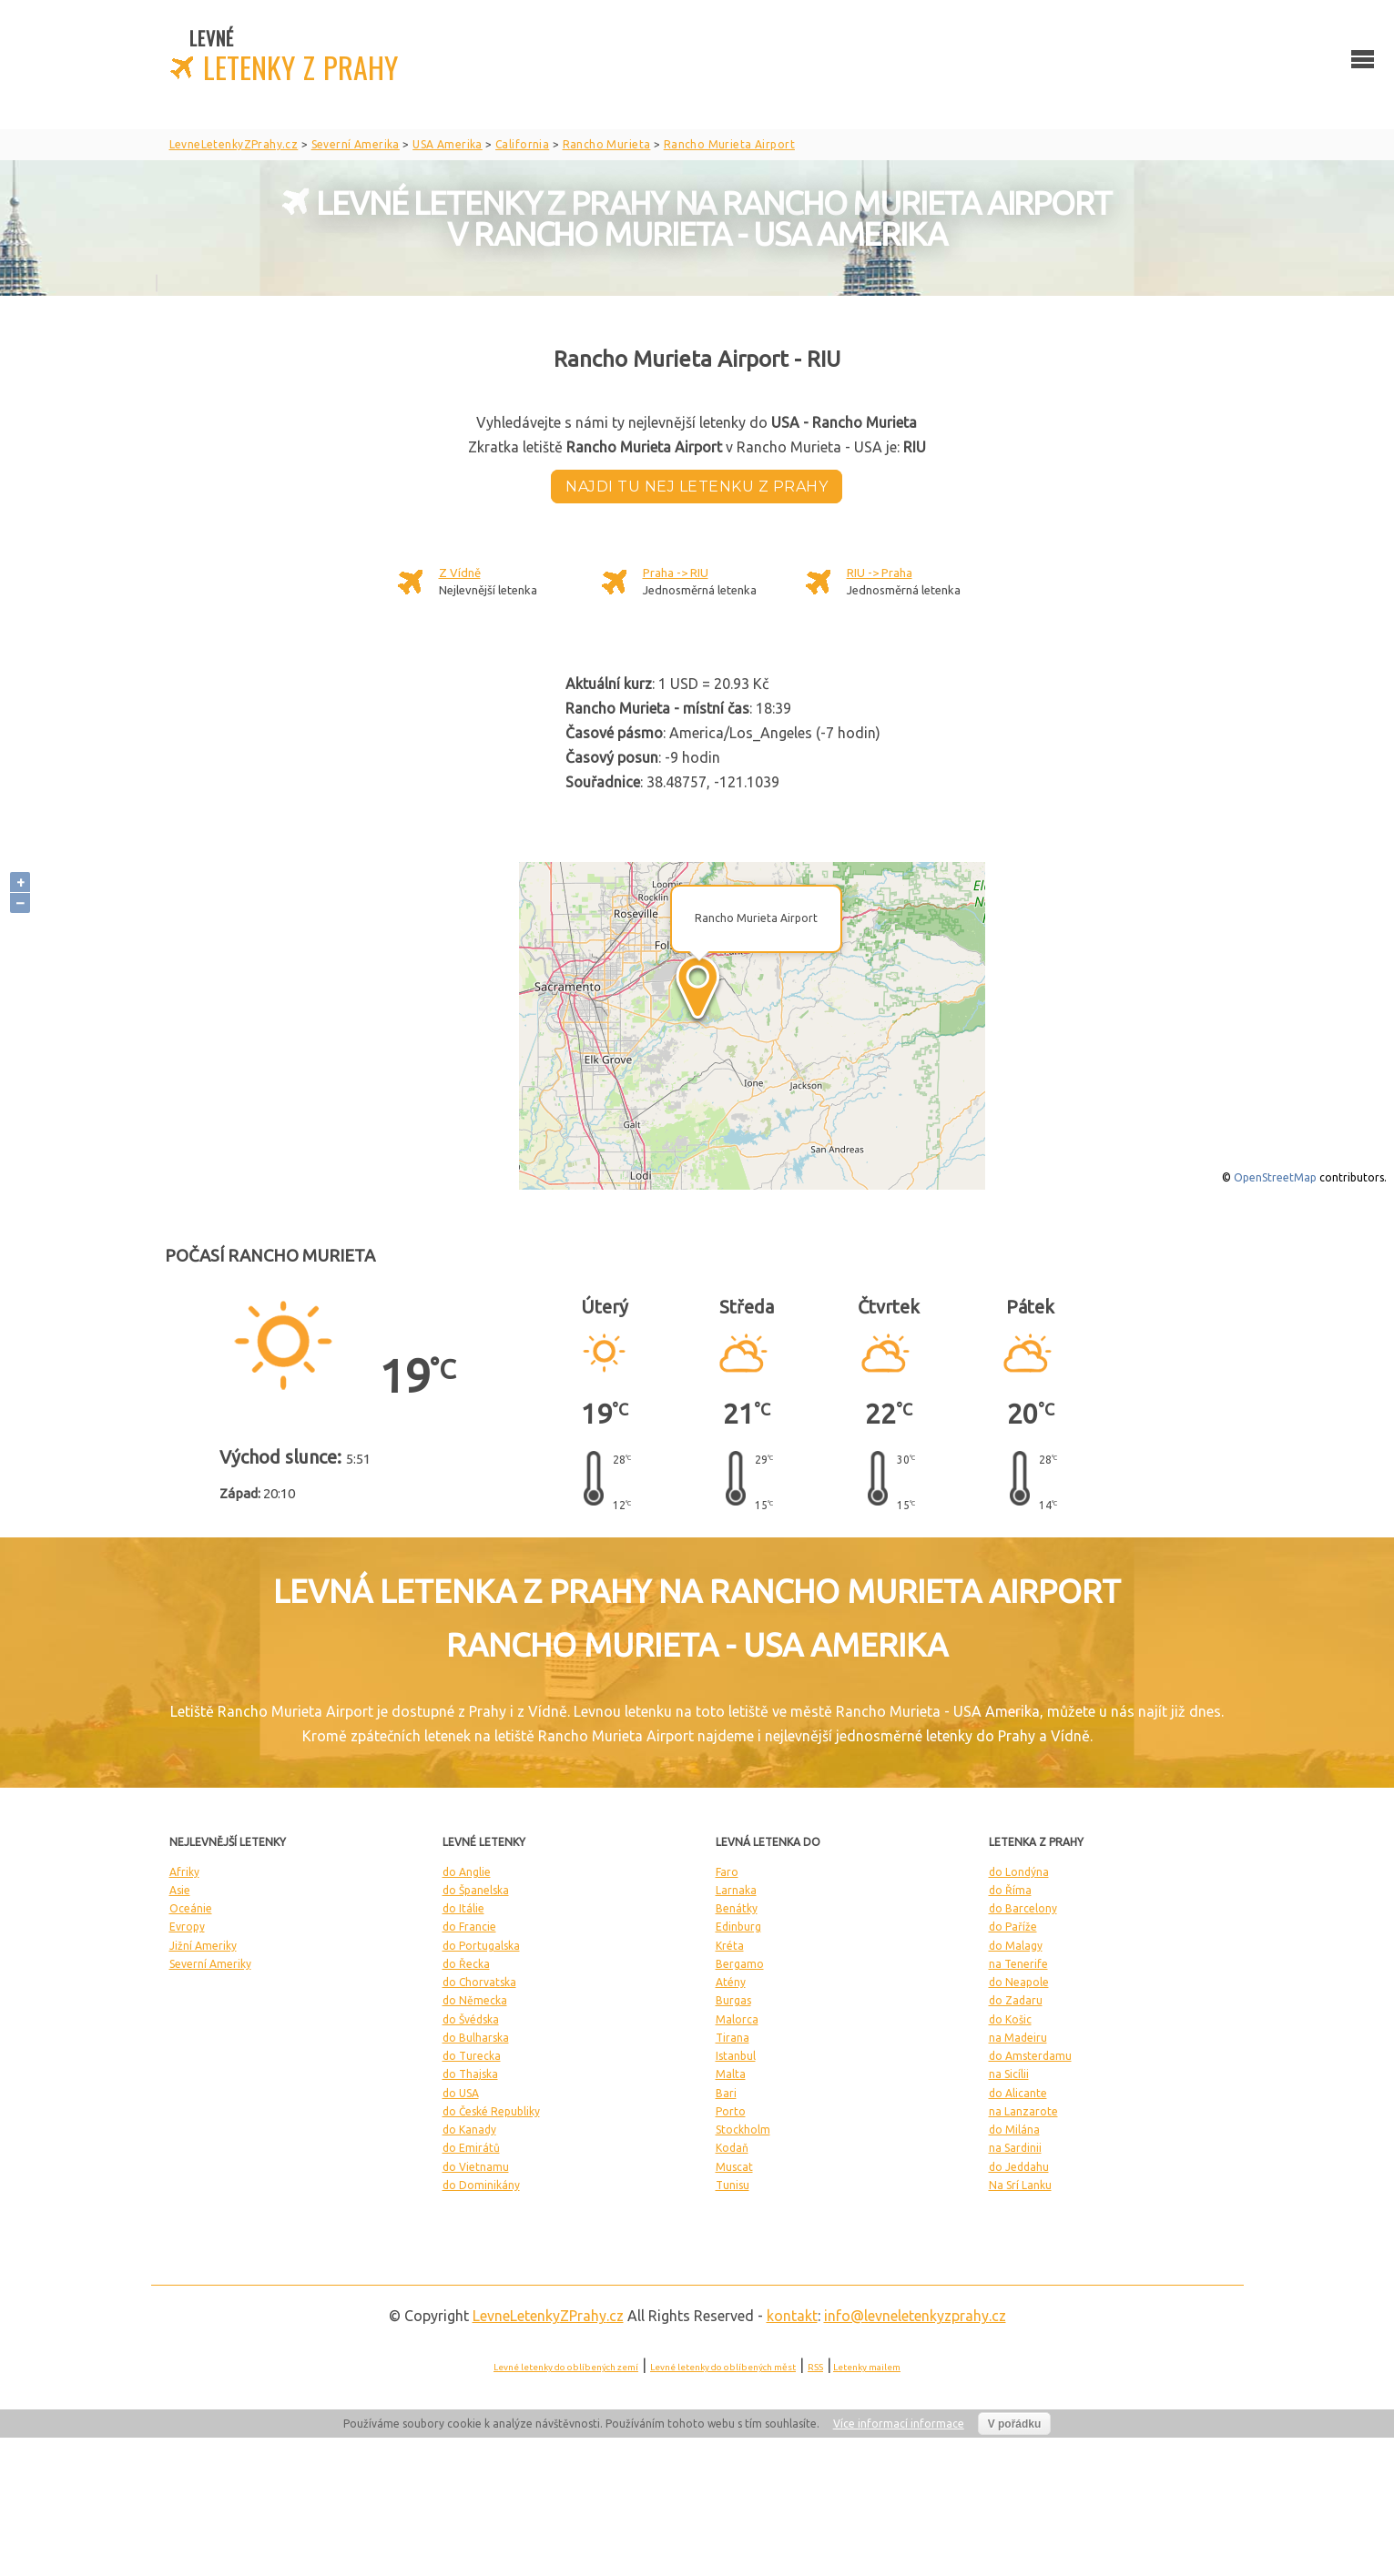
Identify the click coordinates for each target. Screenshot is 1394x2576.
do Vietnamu (476, 2167)
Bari (726, 2093)
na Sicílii (1009, 2074)
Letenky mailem (867, 2367)
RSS (815, 2367)
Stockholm (743, 2129)
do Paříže (1013, 1926)
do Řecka (466, 1964)
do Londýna (1019, 1872)
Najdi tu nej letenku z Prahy (696, 486)
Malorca (737, 2019)
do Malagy (1016, 1946)
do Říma (1010, 1890)
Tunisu (732, 2185)
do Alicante (1018, 2093)
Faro (727, 1872)
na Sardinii (1015, 2148)
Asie (179, 1890)
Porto (731, 2111)
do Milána (1014, 2129)
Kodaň (732, 2148)
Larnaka (736, 1890)
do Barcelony (1023, 1908)
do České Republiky (491, 2111)
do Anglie (467, 1872)
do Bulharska (476, 2038)
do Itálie (463, 1908)
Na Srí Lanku (1020, 2185)
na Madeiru (1018, 2038)
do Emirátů (471, 2148)
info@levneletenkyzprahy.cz (915, 2315)
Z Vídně (460, 572)
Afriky (184, 1872)
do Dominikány (481, 2185)
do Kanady (469, 2129)
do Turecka (472, 2056)
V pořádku (1015, 2424)
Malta (731, 2074)
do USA (461, 2093)
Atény (731, 1982)
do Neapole (1019, 1982)
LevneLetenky (548, 2315)
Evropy (187, 1926)
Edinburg (738, 1926)
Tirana (732, 2038)
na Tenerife (1018, 1964)
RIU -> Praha (879, 572)
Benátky (737, 1908)
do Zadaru (1016, 2000)
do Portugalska (481, 1946)
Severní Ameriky (210, 1964)
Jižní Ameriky (203, 1946)
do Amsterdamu (1030, 2056)
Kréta (730, 1946)
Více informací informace (898, 2423)
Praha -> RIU (675, 572)
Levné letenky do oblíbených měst (723, 2367)
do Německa (475, 2000)
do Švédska (471, 2019)
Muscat (734, 2167)
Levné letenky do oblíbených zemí (565, 2367)
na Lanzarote (1023, 2111)
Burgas (733, 2000)
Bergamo (740, 1964)
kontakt (792, 2315)
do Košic (1010, 2019)
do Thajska (470, 2074)
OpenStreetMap (1275, 1177)
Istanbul (736, 2056)
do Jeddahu (1019, 2167)
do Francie (469, 1926)
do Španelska (476, 1890)
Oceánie (190, 1908)
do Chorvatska (479, 1982)
